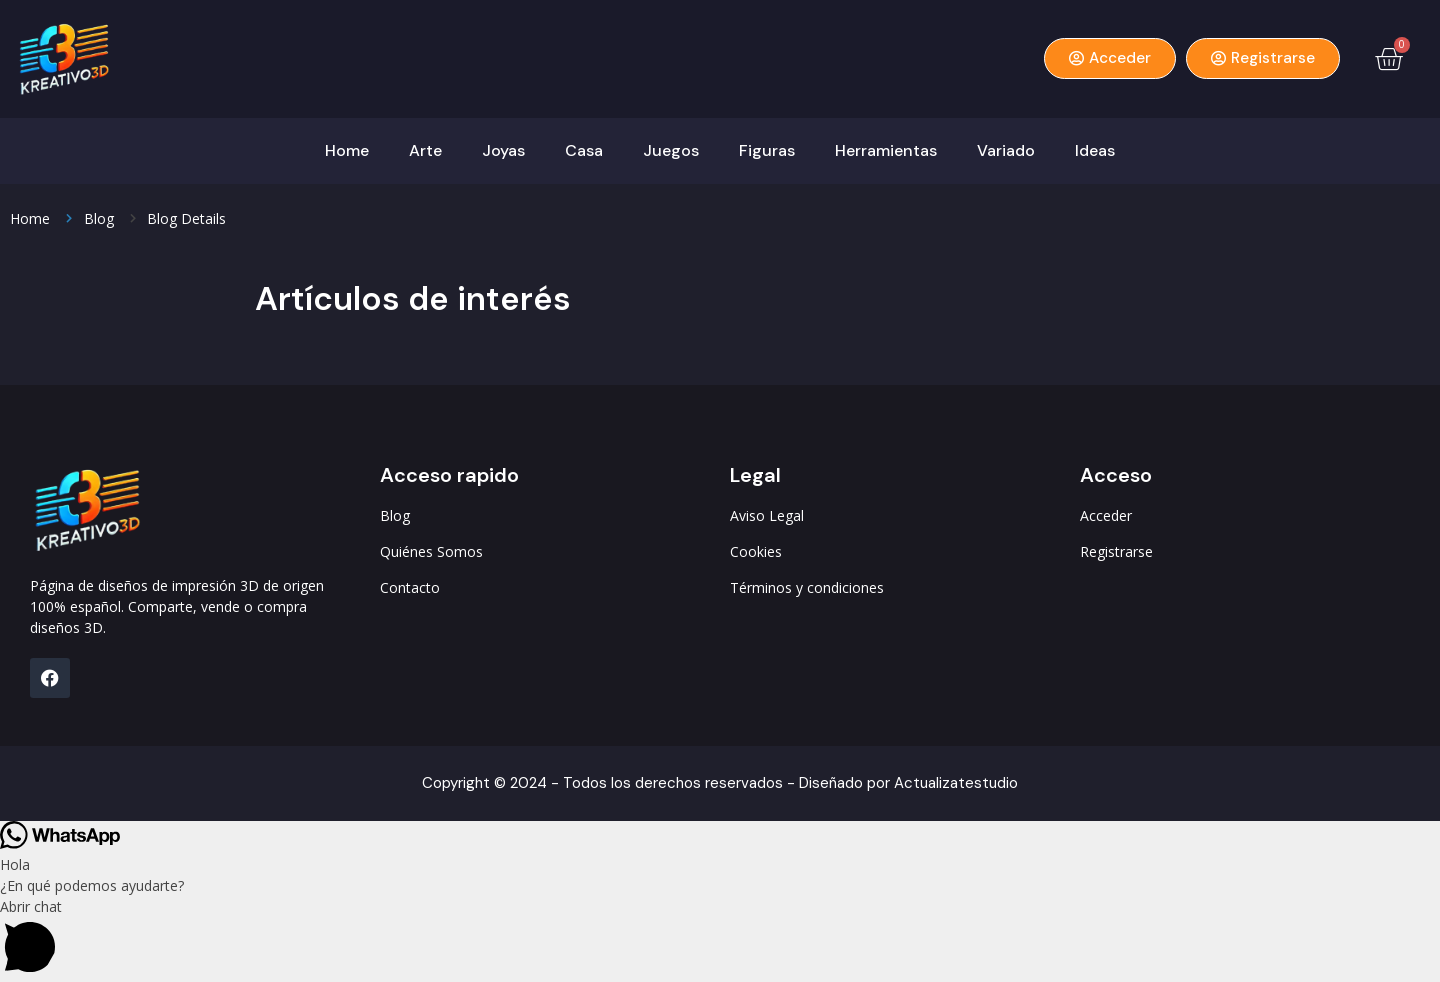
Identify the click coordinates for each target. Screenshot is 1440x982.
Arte (425, 150)
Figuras (767, 150)
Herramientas (886, 150)
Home (347, 150)
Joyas (503, 150)
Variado (1006, 150)
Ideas (1095, 150)
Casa (584, 150)
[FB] (50, 678)
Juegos (671, 150)
